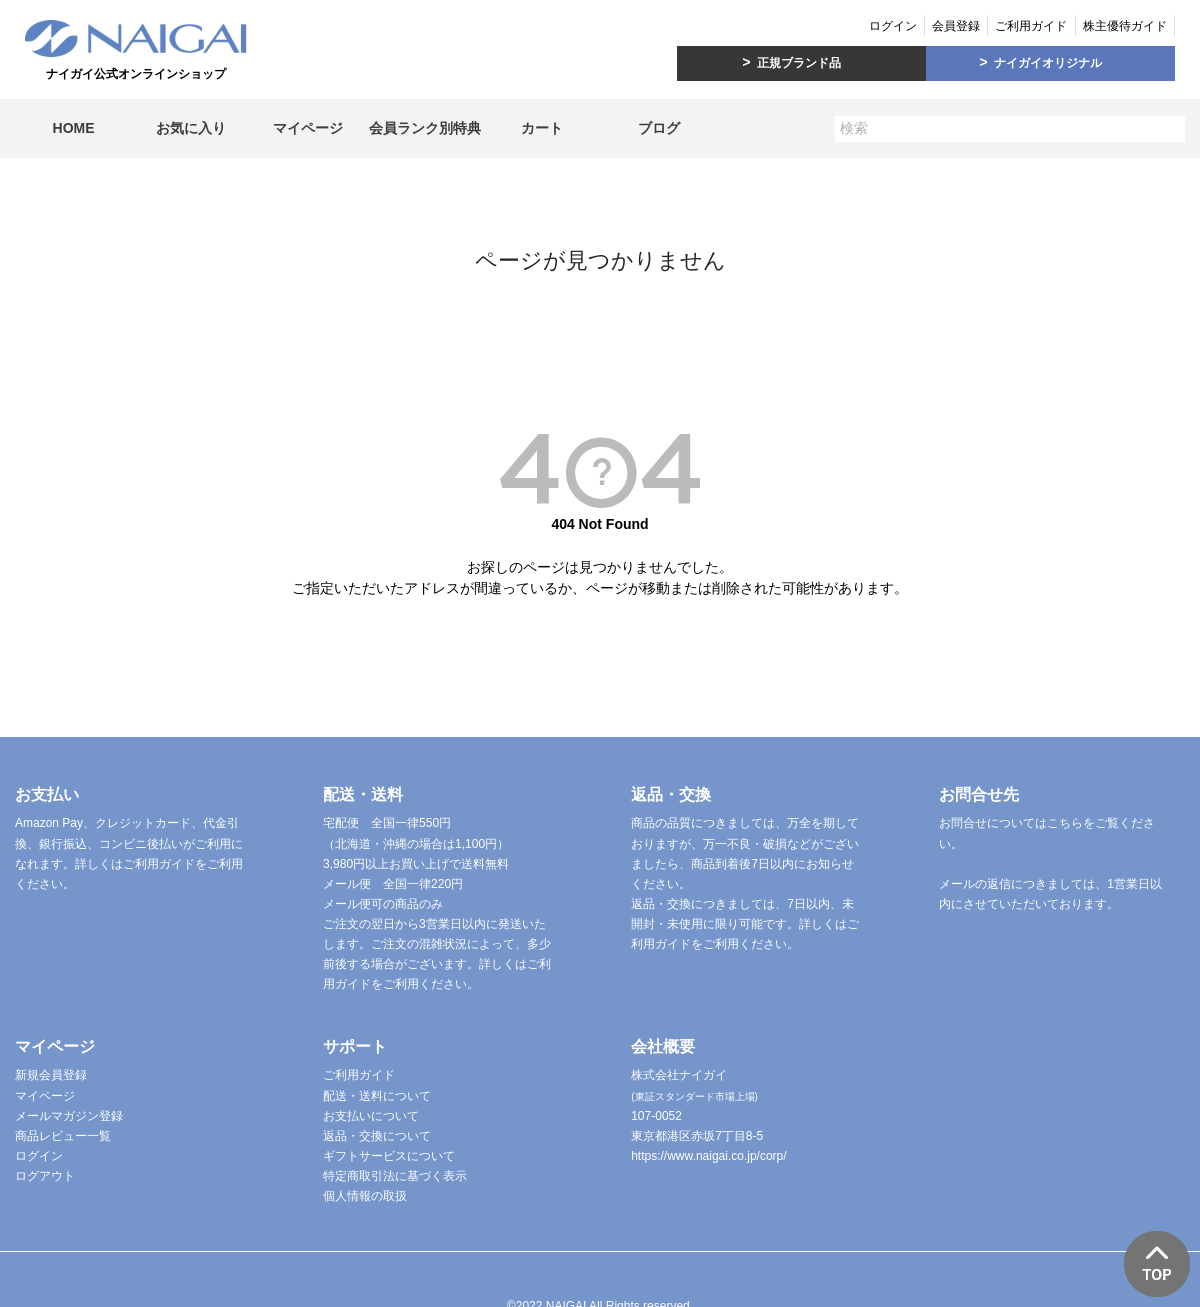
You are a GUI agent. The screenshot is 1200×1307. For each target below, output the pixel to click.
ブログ (659, 128)
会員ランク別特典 (425, 128)
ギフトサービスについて (389, 1156)
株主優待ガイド (1125, 26)
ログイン (893, 26)
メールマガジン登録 (69, 1116)
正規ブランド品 (799, 63)
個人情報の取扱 (365, 1196)
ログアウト (45, 1176)
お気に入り (191, 128)
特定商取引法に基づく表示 (395, 1176)
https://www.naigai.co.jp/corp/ (708, 1156)
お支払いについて (371, 1116)
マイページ (308, 128)
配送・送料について (377, 1096)
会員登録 (956, 26)
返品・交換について (377, 1136)
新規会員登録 (51, 1075)
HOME (74, 128)
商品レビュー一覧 (63, 1136)
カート (542, 128)
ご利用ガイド (1031, 26)
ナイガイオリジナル (1048, 63)
